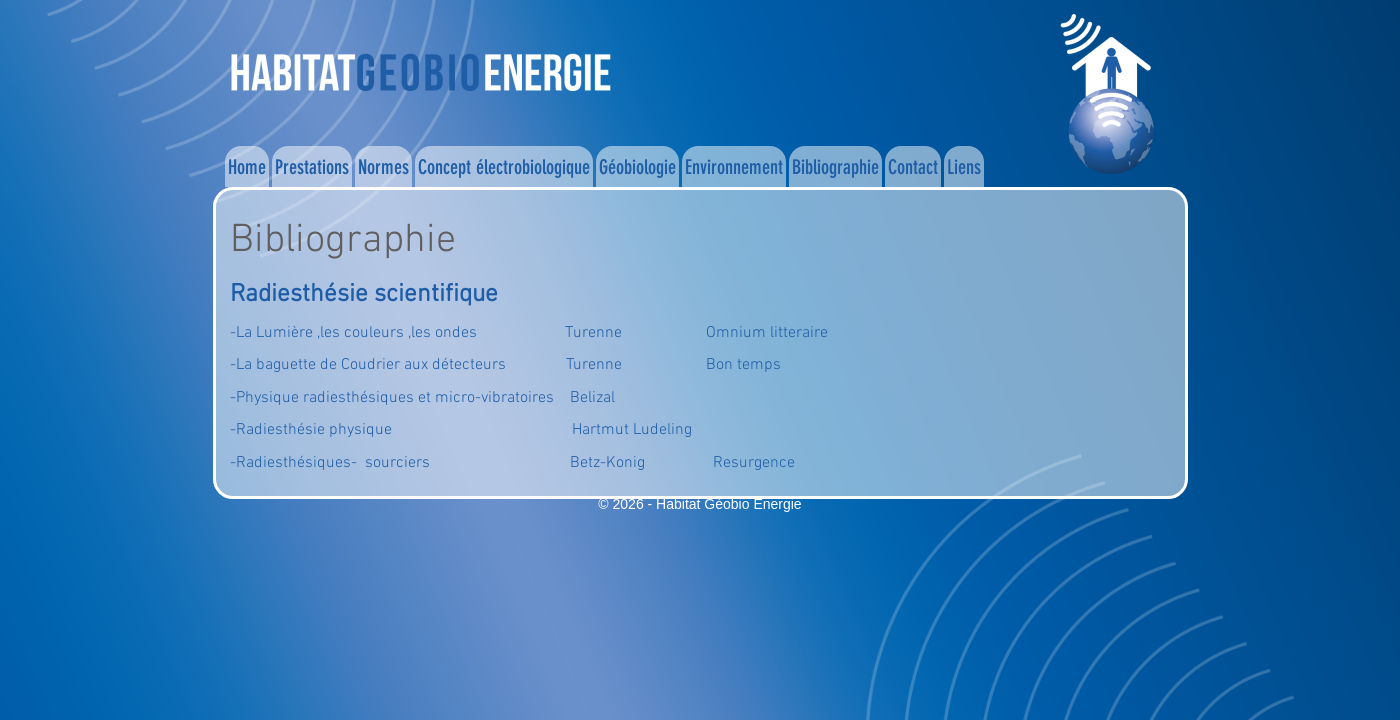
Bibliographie (835, 167)
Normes (383, 167)
